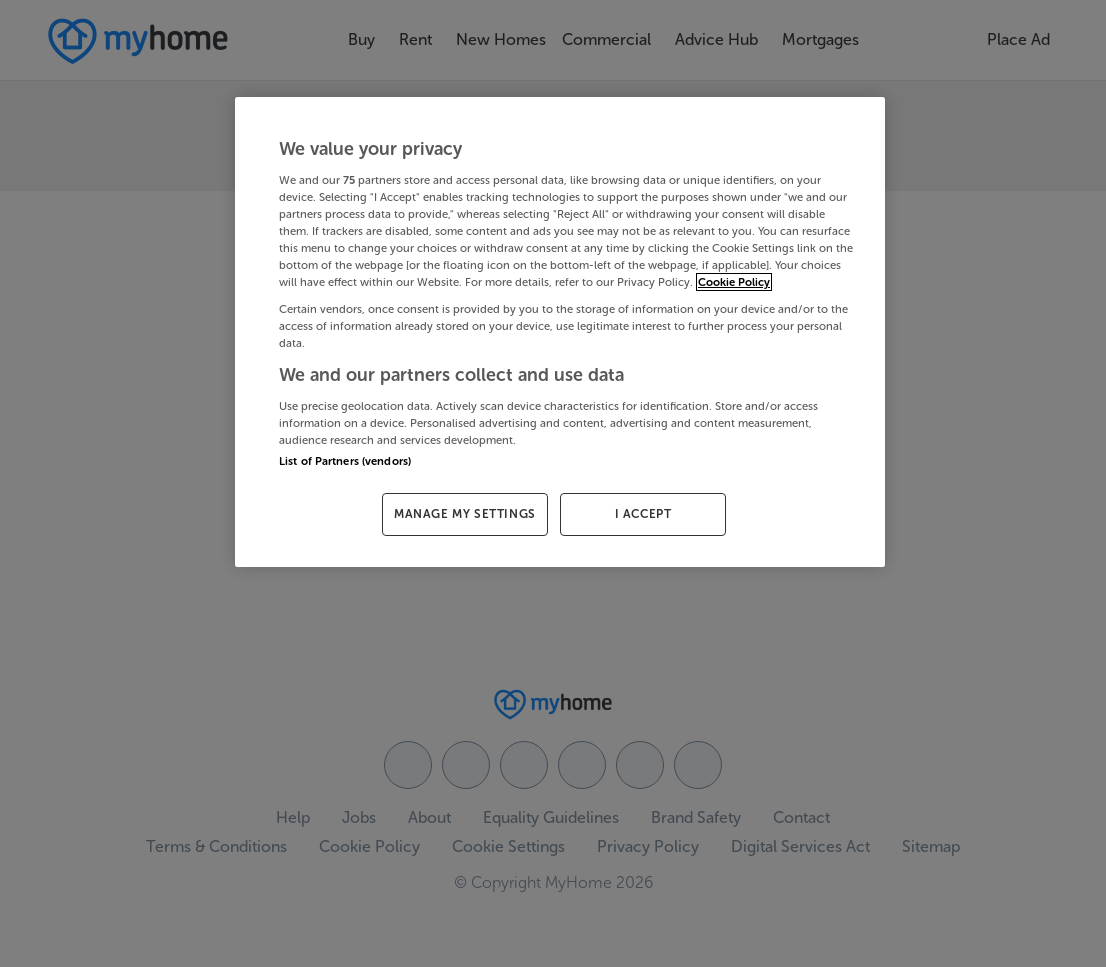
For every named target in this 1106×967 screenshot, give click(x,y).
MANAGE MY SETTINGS (465, 514)
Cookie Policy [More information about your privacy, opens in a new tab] (734, 282)
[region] (560, 332)
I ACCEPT (643, 514)
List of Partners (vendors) (345, 461)
